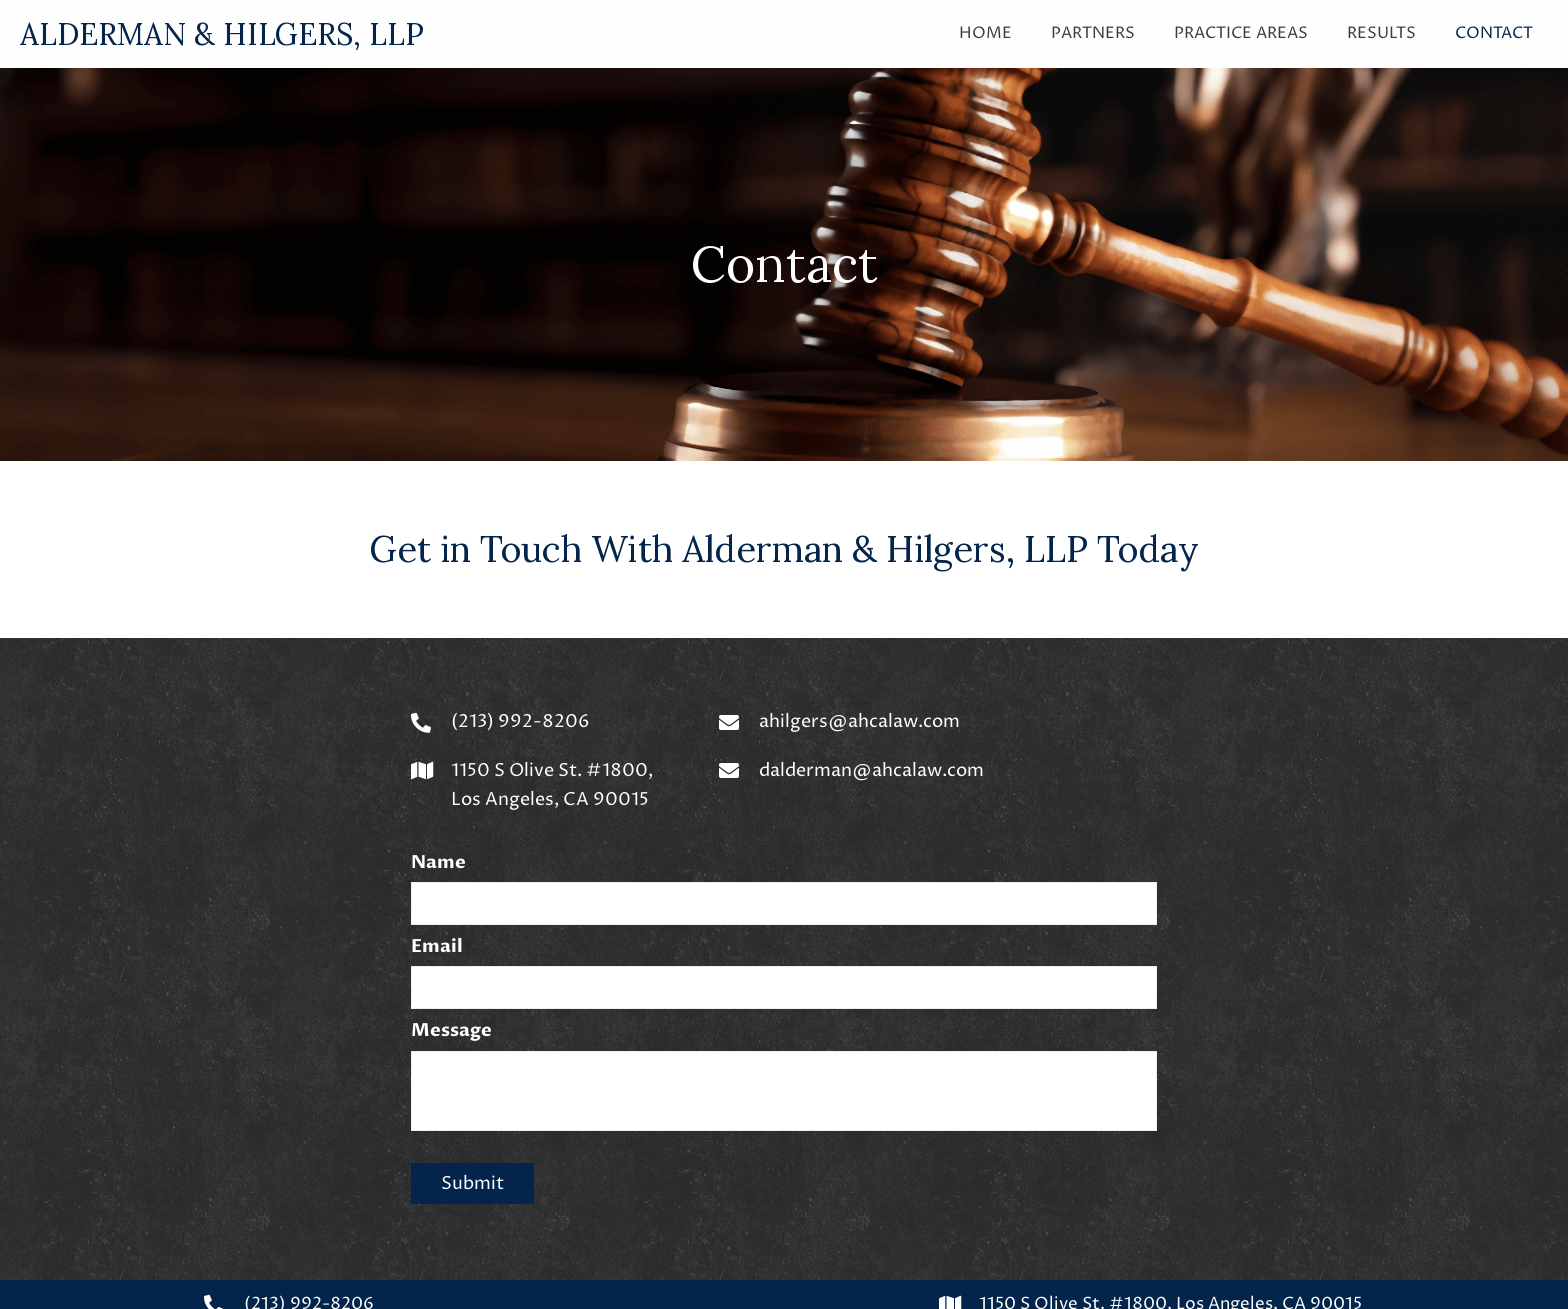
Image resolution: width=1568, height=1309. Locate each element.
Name (438, 862)
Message (451, 1028)
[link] (985, 31)
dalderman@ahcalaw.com (871, 770)
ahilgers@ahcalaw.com (859, 721)
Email (437, 945)
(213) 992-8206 (520, 721)
